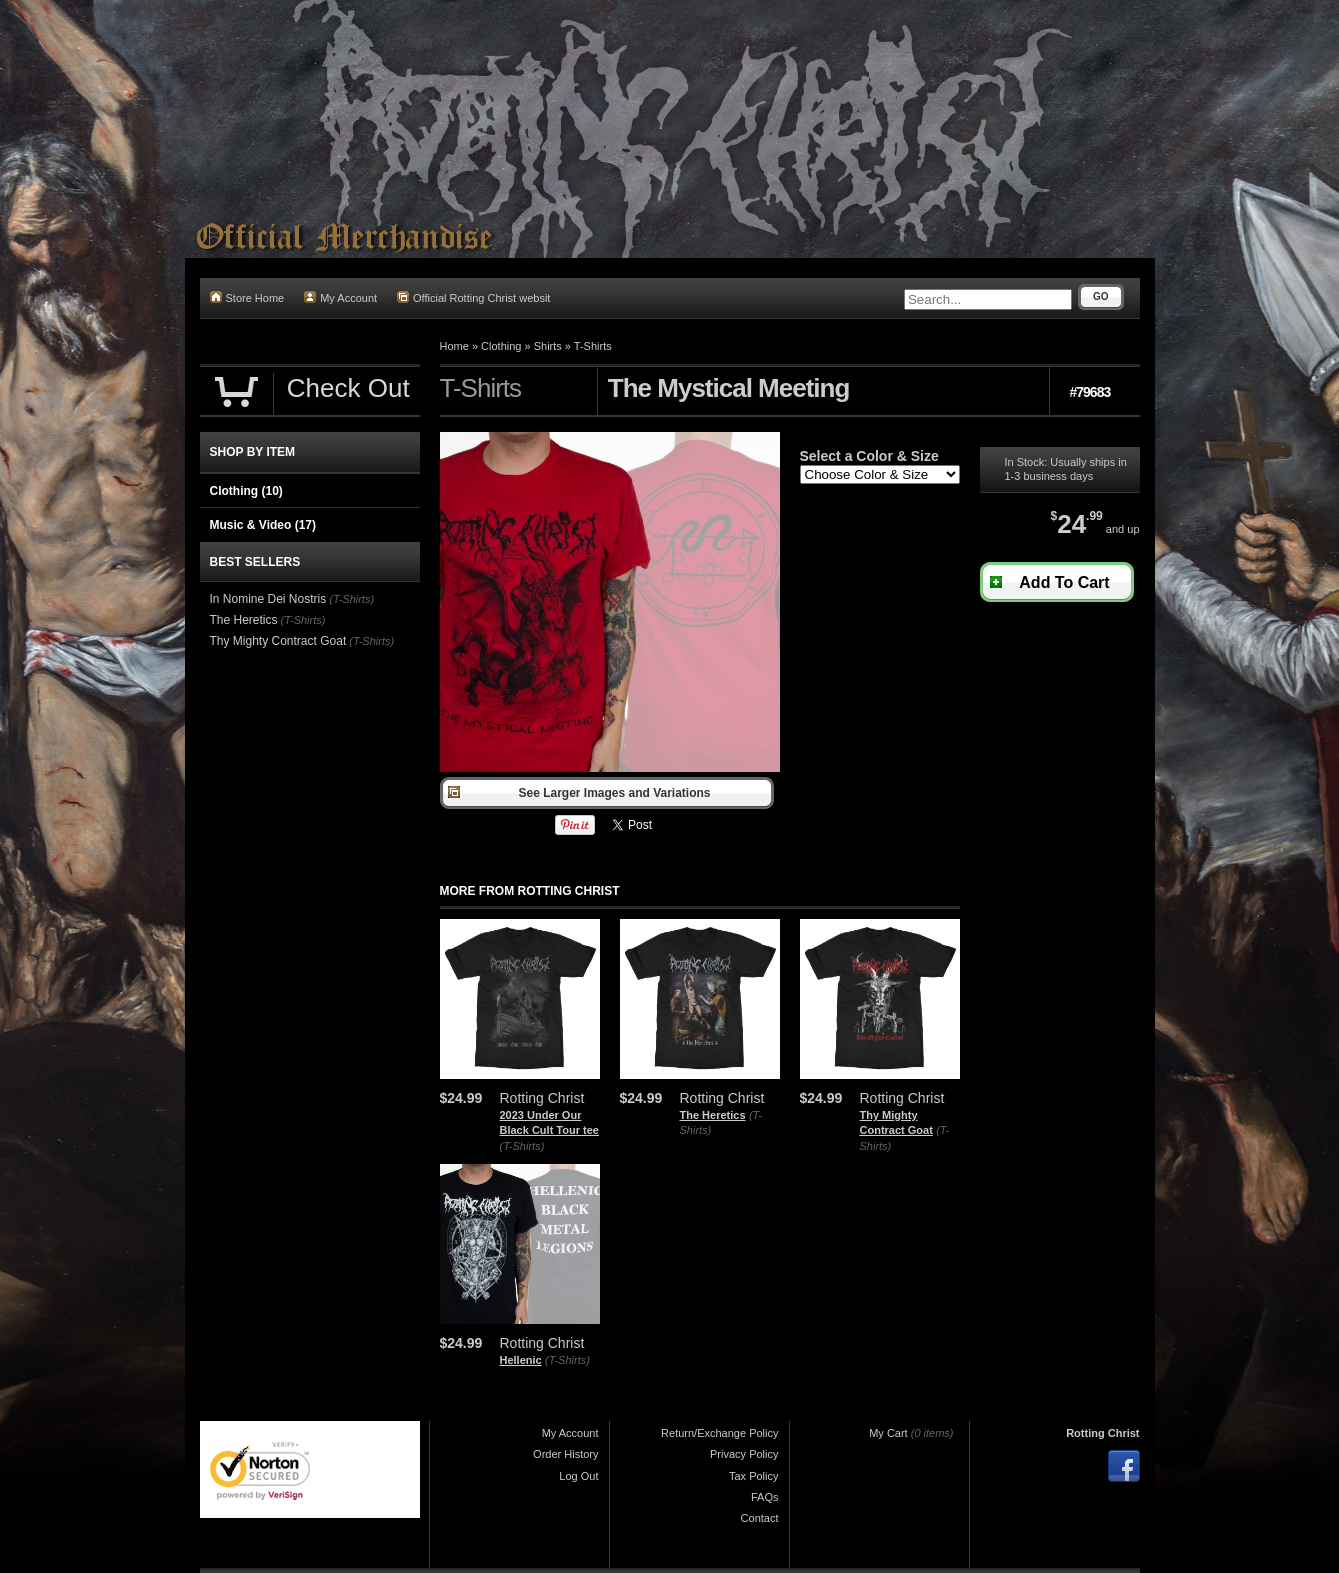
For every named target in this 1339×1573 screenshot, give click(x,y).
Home (454, 346)
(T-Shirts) (522, 1146)
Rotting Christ (1102, 1433)
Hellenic (521, 1360)
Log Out (578, 1476)
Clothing (501, 346)
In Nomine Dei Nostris (268, 599)
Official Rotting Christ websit (473, 297)
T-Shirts (593, 346)
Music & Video (263, 525)
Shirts (548, 346)
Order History (565, 1454)
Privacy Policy (744, 1454)
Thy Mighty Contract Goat (278, 641)
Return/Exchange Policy (719, 1433)
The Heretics (713, 1115)
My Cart (888, 1433)
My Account (340, 297)
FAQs (765, 1497)
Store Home (247, 297)
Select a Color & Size (869, 456)
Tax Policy (754, 1476)
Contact (760, 1518)
